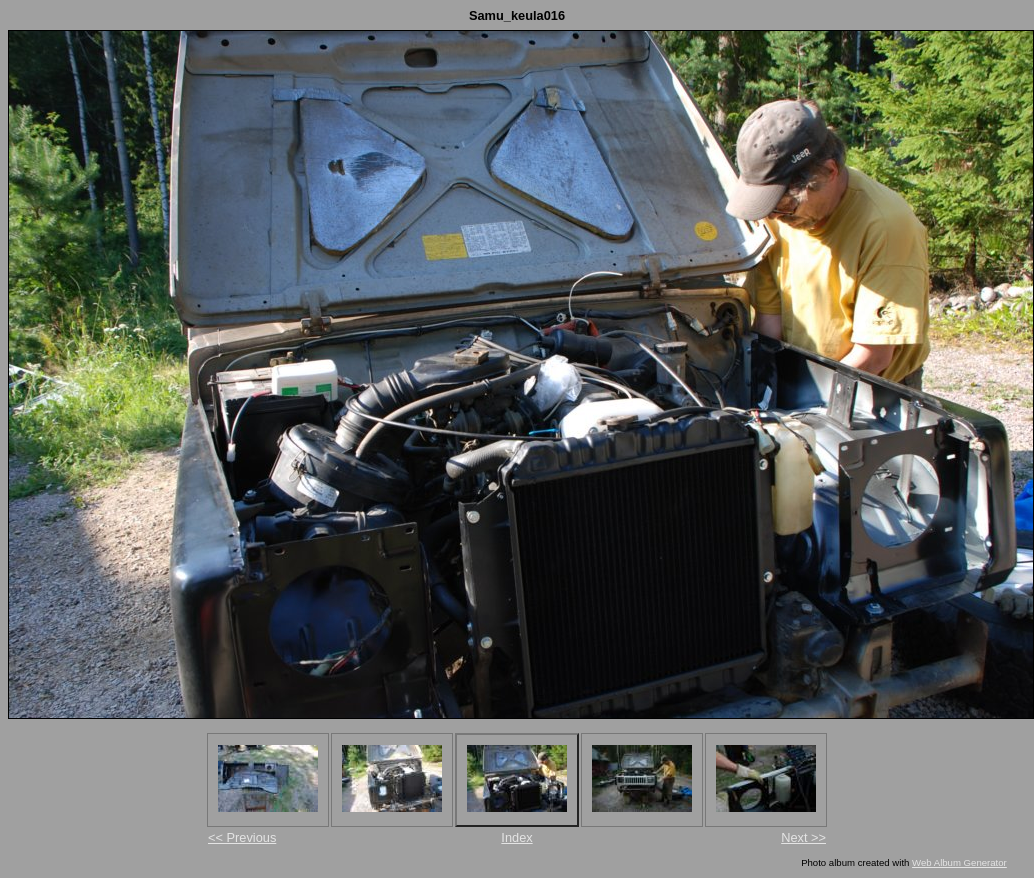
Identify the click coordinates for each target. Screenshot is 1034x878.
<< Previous (242, 837)
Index (516, 837)
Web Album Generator (959, 862)
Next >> (803, 837)
